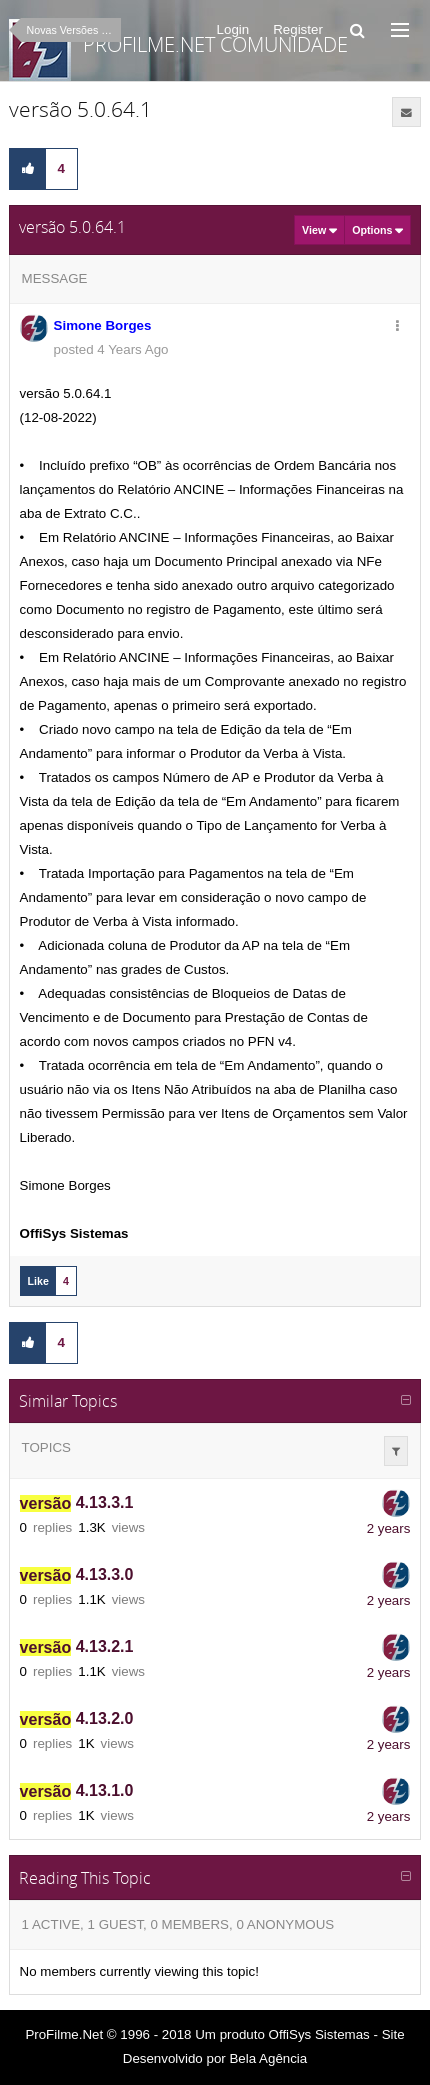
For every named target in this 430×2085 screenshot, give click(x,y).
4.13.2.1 (77, 1647)
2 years (389, 1528)
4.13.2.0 (77, 1719)
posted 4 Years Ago (111, 349)
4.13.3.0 (77, 1575)
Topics (46, 1447)
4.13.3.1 (77, 1503)
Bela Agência (268, 2058)
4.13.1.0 (77, 1791)
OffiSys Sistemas (319, 2034)
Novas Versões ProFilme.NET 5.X (74, 30)
